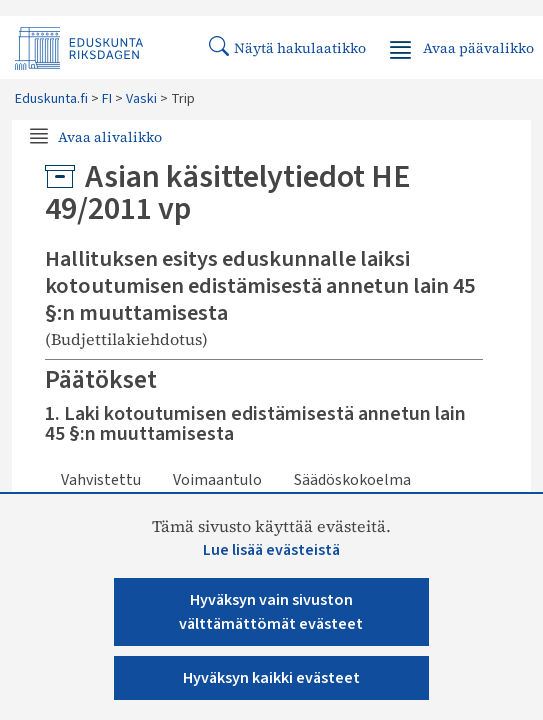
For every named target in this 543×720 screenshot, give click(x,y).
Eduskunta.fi (51, 99)
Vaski (141, 99)
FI (107, 99)
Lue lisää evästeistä (271, 550)
